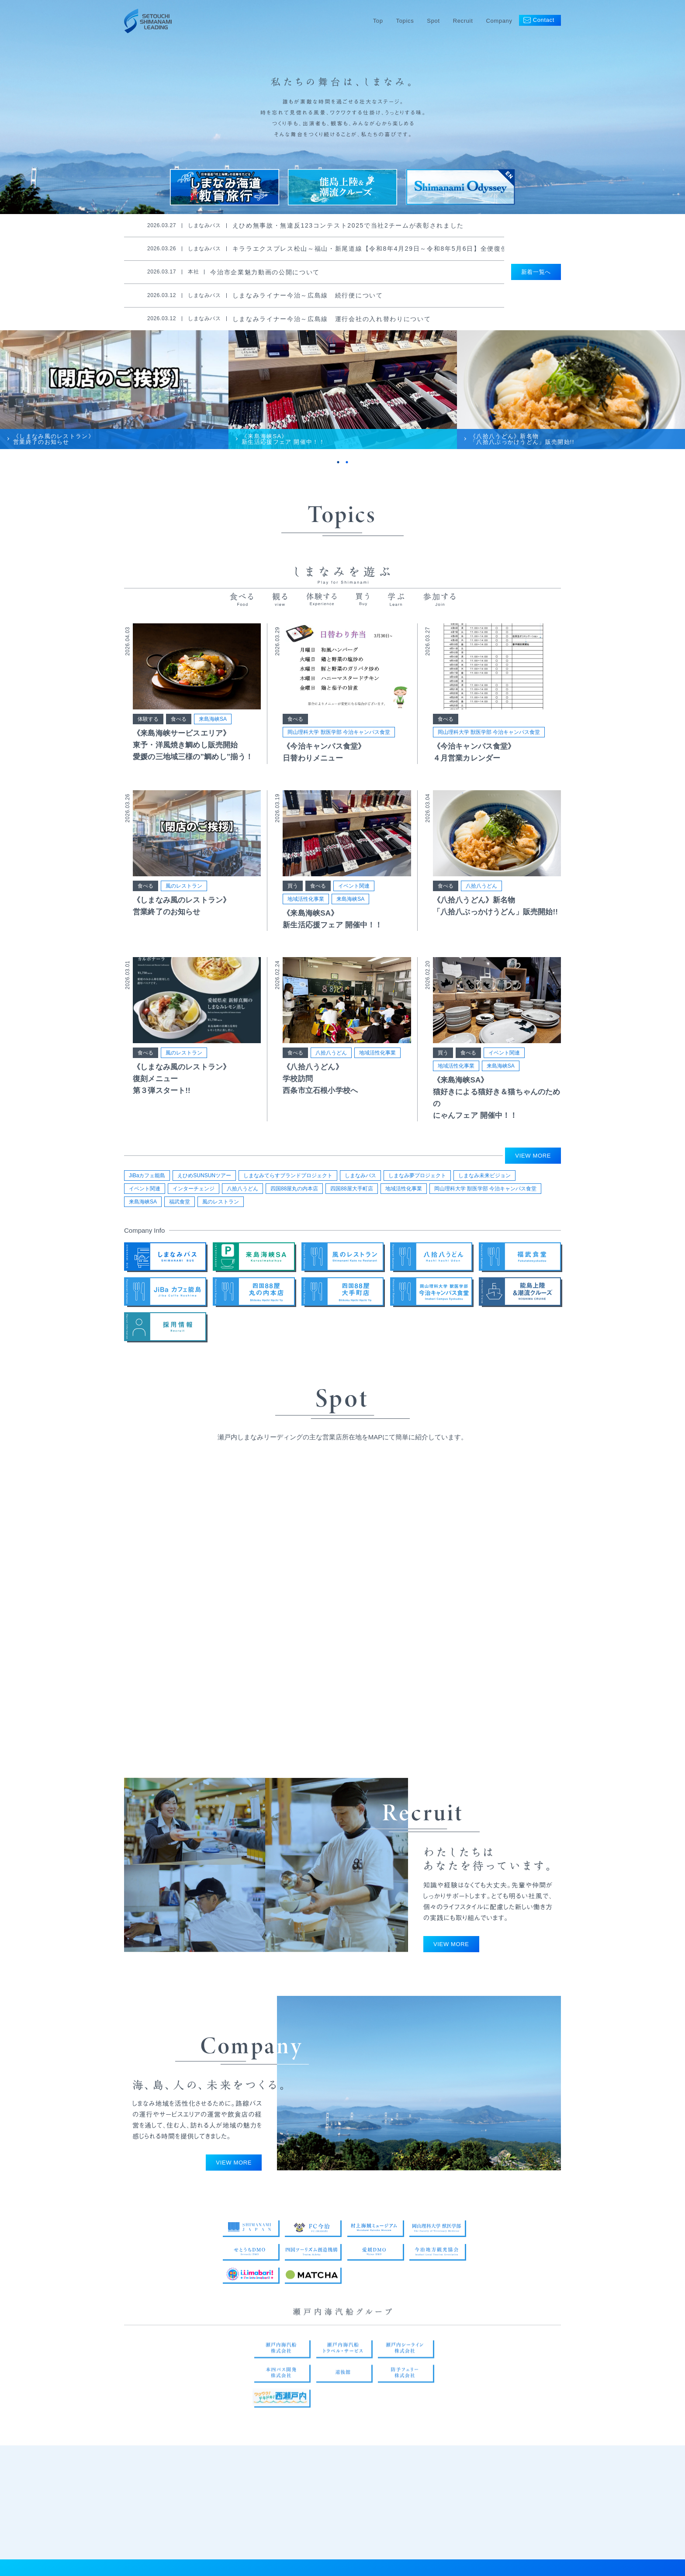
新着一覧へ (536, 272)
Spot (433, 20)
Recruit (463, 20)
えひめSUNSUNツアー (204, 1177)
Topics (405, 20)
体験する (148, 723)
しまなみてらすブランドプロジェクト (287, 1177)
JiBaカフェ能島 (147, 1177)
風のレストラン (184, 890)
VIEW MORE (533, 1157)
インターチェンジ (193, 1190)
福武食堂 (179, 1203)
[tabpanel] (114, 392)
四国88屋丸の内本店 (294, 1190)
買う (292, 890)
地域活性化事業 (305, 903)
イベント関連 (354, 890)
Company (499, 20)
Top (378, 20)
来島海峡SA (213, 723)
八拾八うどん (481, 890)
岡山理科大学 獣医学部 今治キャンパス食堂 (338, 736)
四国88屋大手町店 (351, 1190)
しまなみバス (360, 1177)
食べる (179, 723)
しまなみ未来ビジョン (484, 1177)
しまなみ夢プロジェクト (417, 1177)
